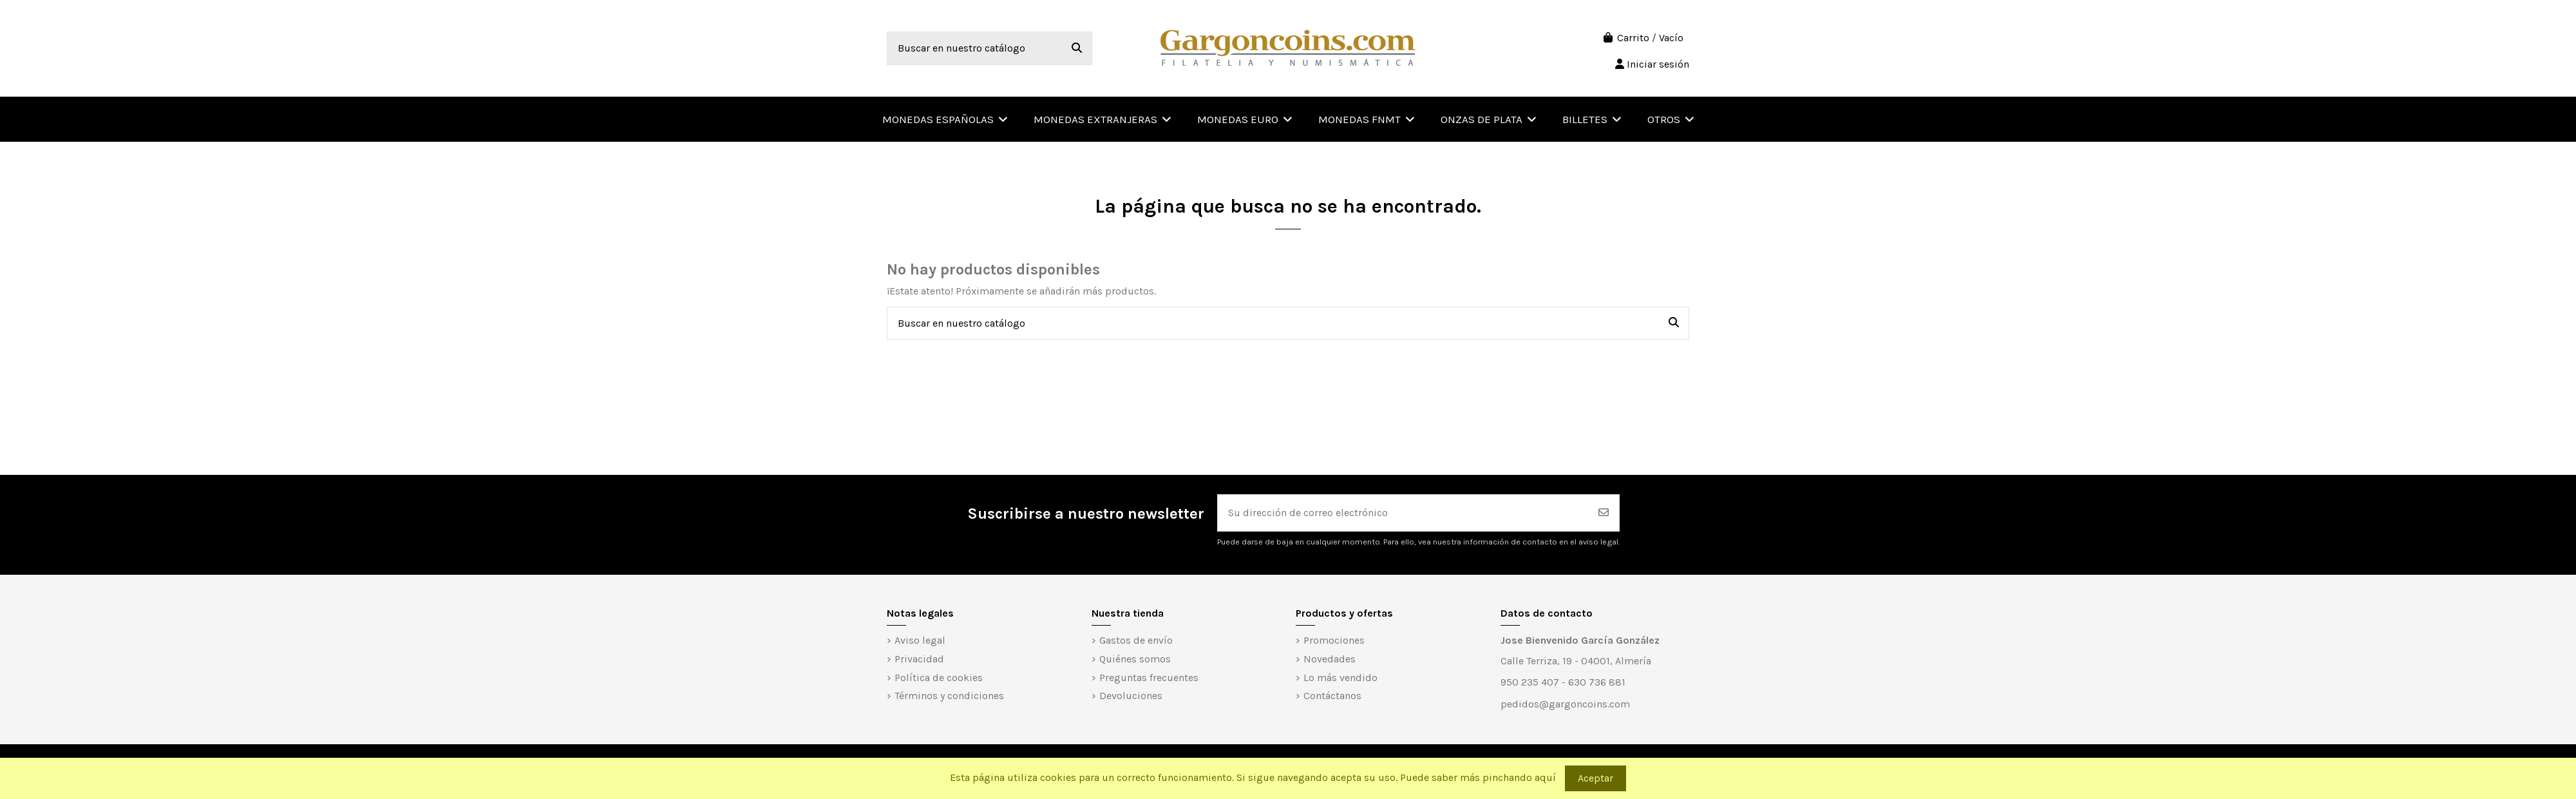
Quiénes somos (1135, 659)
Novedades (1329, 659)
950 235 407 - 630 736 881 (1563, 682)
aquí (1545, 777)
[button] (1670, 119)
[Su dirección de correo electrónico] (1403, 513)
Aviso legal (920, 640)
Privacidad (919, 659)
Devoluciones (1130, 695)
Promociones (1334, 640)
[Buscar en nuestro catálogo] (1076, 48)
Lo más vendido (1340, 677)
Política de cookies (939, 677)
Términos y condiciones (949, 695)
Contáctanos (1332, 695)
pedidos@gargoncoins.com (1565, 704)
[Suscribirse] (1603, 513)
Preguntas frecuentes (1148, 677)
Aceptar (1595, 778)
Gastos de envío (1136, 640)
